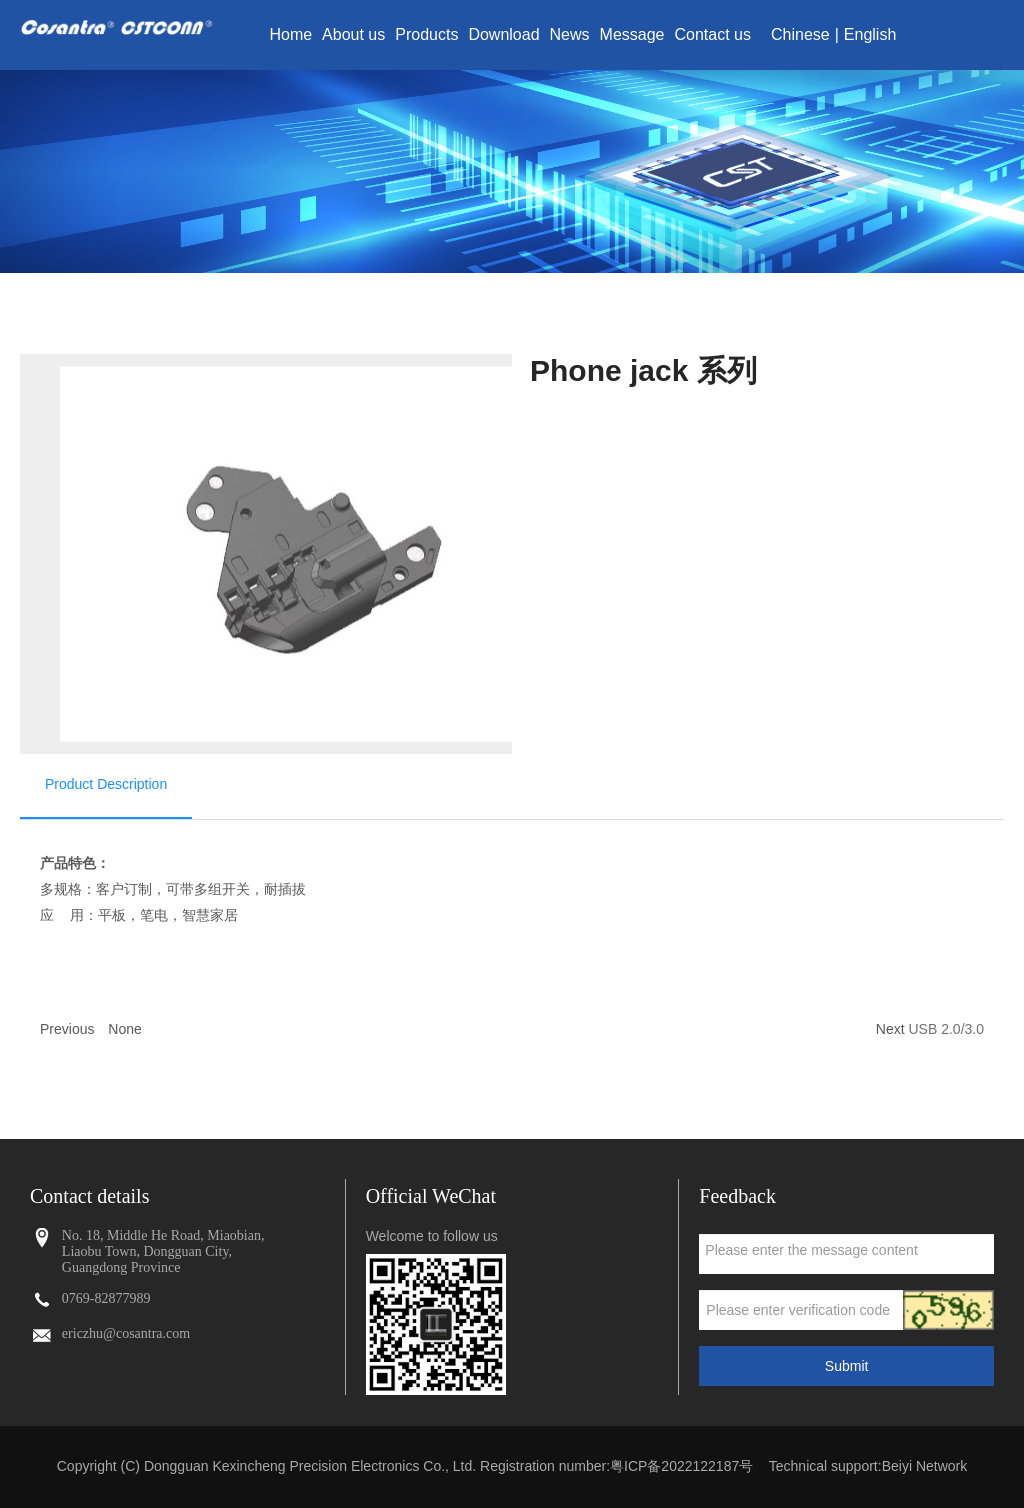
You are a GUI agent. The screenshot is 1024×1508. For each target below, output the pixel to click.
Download (503, 34)
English (870, 34)
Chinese (800, 34)
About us (353, 34)
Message (632, 34)
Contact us (713, 34)
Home (290, 34)
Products (426, 34)
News (570, 34)
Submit (847, 1366)
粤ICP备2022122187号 (681, 1466)
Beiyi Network (925, 1466)
